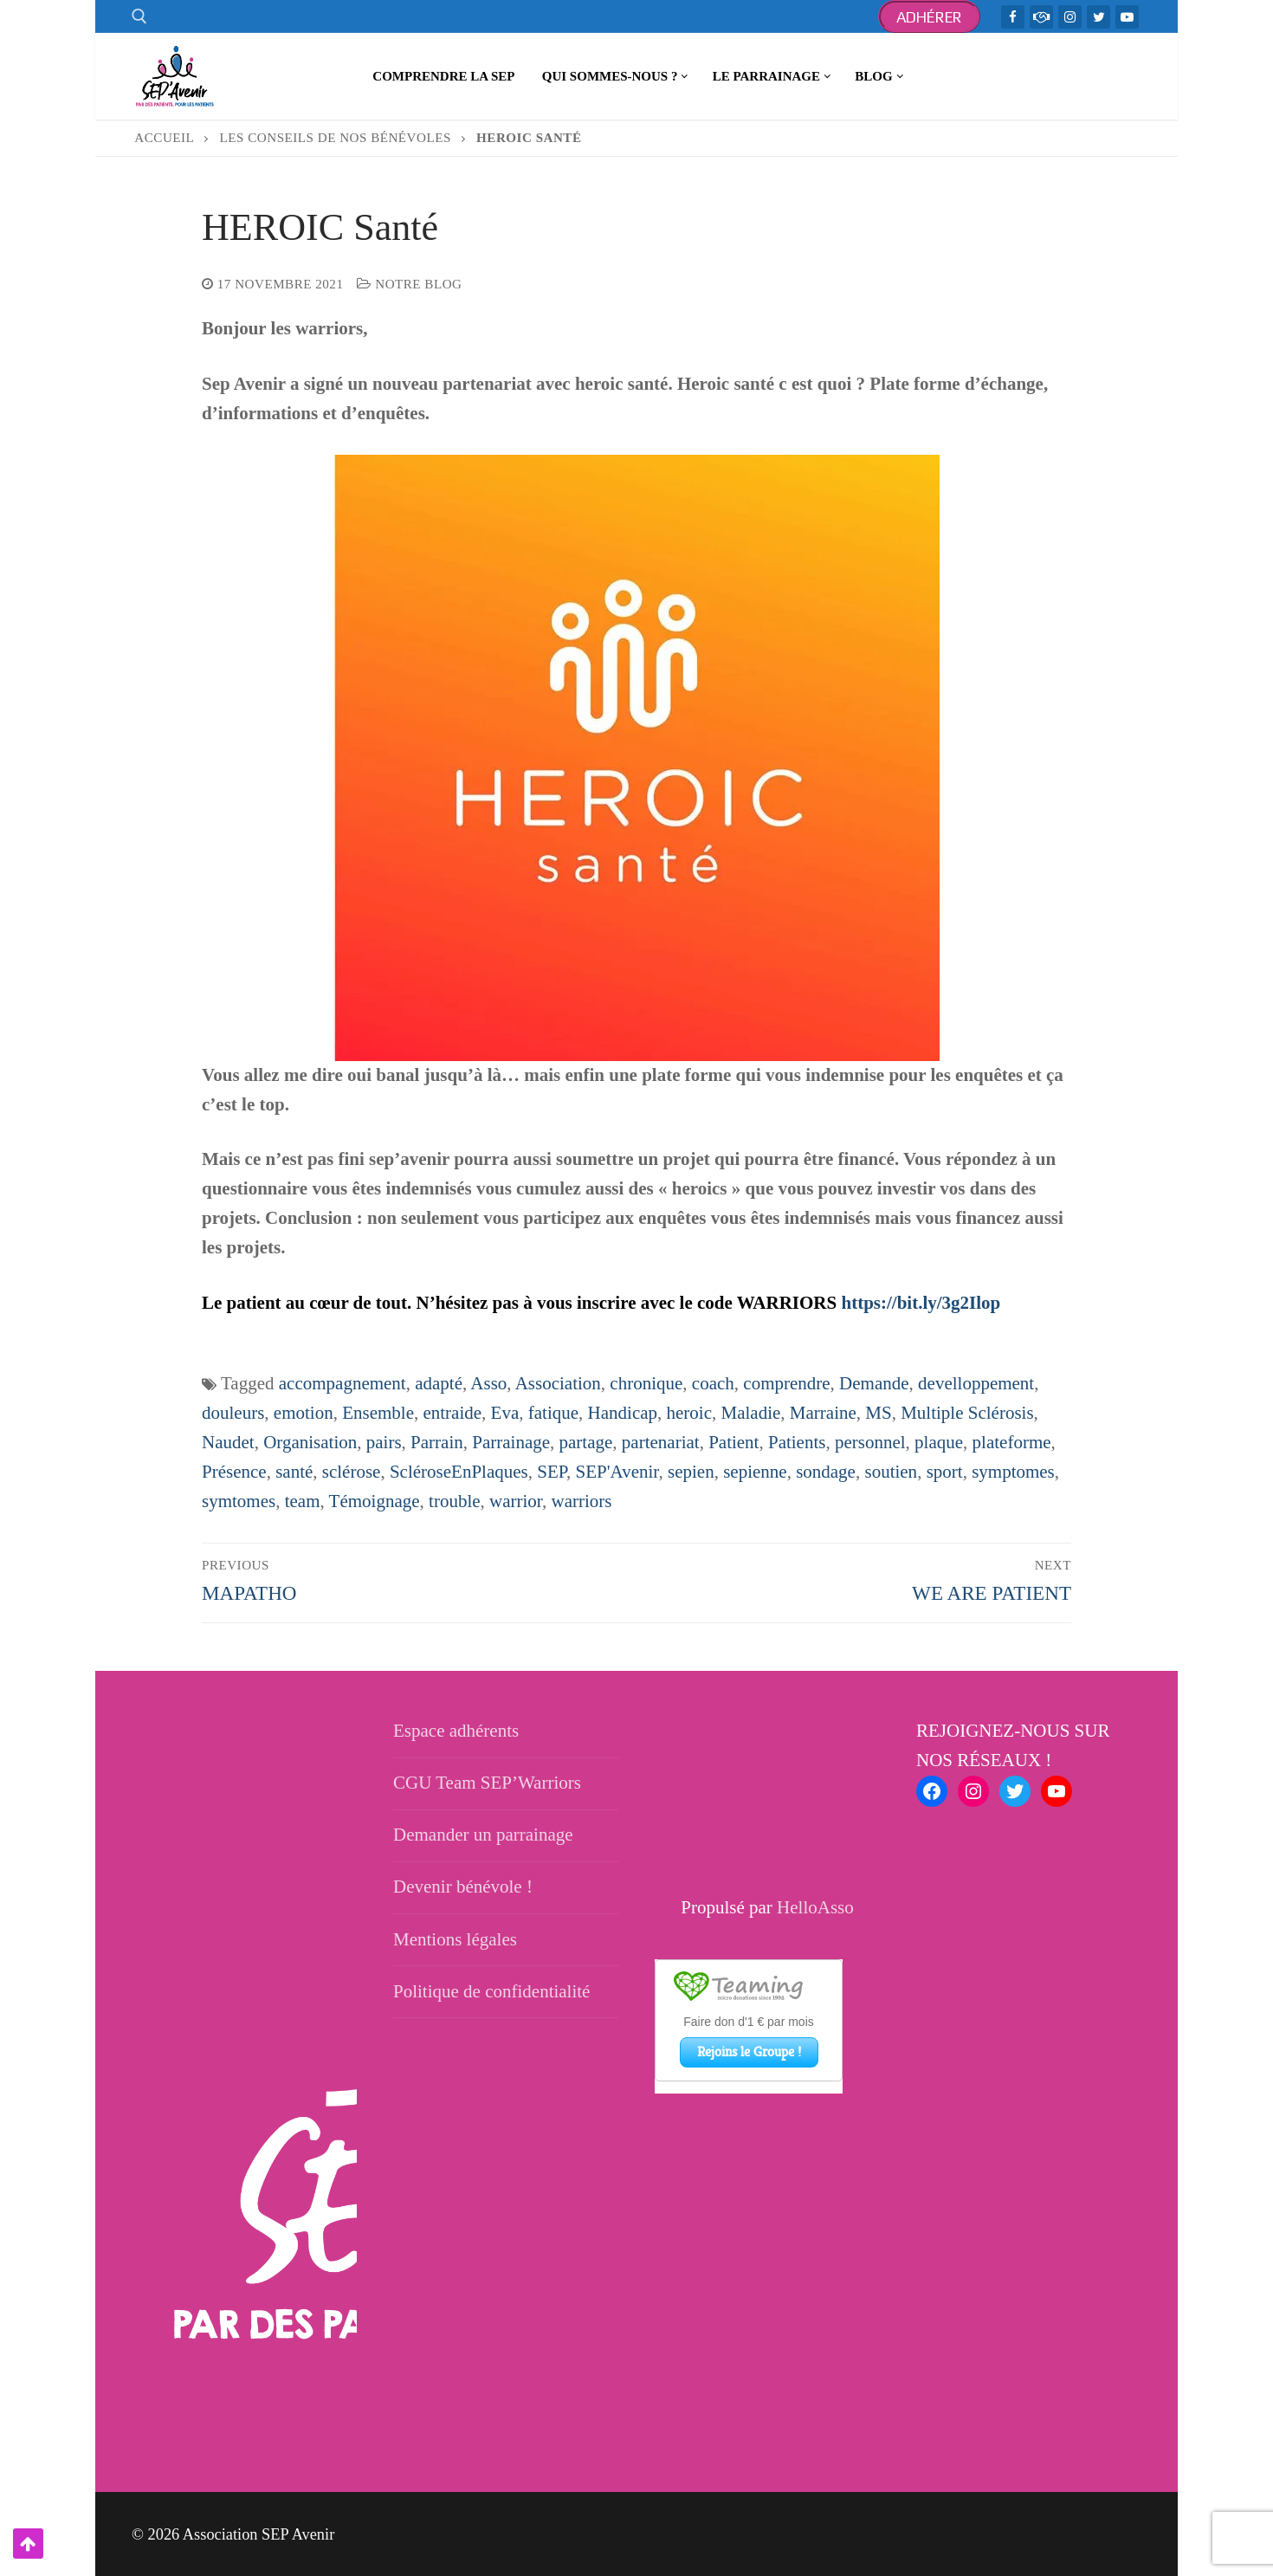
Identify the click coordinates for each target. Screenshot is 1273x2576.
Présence (234, 1471)
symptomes (1013, 1471)
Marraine (823, 1412)
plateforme (1012, 1442)
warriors (582, 1501)
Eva (505, 1412)
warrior (515, 1501)
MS (878, 1412)
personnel (870, 1442)
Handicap (622, 1412)
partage (586, 1442)
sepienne (754, 1471)
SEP (551, 1471)
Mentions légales (455, 1939)
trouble (454, 1501)
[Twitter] (1098, 17)
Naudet (228, 1442)
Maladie (751, 1412)
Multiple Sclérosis (967, 1412)
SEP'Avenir (617, 1471)
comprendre (786, 1383)
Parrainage (511, 1442)
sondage (826, 1471)
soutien (890, 1471)
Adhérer (929, 17)
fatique (553, 1412)
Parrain (436, 1442)
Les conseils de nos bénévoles (335, 138)
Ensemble (378, 1412)
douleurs (233, 1412)
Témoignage (374, 1501)
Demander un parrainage (483, 1834)
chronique (646, 1383)
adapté (438, 1383)
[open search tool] (139, 16)
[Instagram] (1070, 17)
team (302, 1501)
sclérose (351, 1471)
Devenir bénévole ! (463, 1886)
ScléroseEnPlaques (459, 1471)
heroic (689, 1412)
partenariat (661, 1442)
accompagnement (342, 1383)
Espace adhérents (456, 1730)
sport (945, 1471)
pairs (384, 1442)
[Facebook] (1012, 17)
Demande (873, 1383)
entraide (452, 1412)
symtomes (238, 1501)
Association (558, 1383)
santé (294, 1471)
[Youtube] (1127, 17)
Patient (733, 1442)
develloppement (976, 1383)
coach (713, 1383)
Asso (488, 1383)
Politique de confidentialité (491, 1991)
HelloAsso (815, 1907)
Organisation (310, 1442)
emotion (303, 1412)
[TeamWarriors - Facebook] (1041, 17)
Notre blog (409, 284)
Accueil (164, 138)
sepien (691, 1471)
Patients (797, 1442)
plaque (938, 1442)
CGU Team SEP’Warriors (487, 1782)
